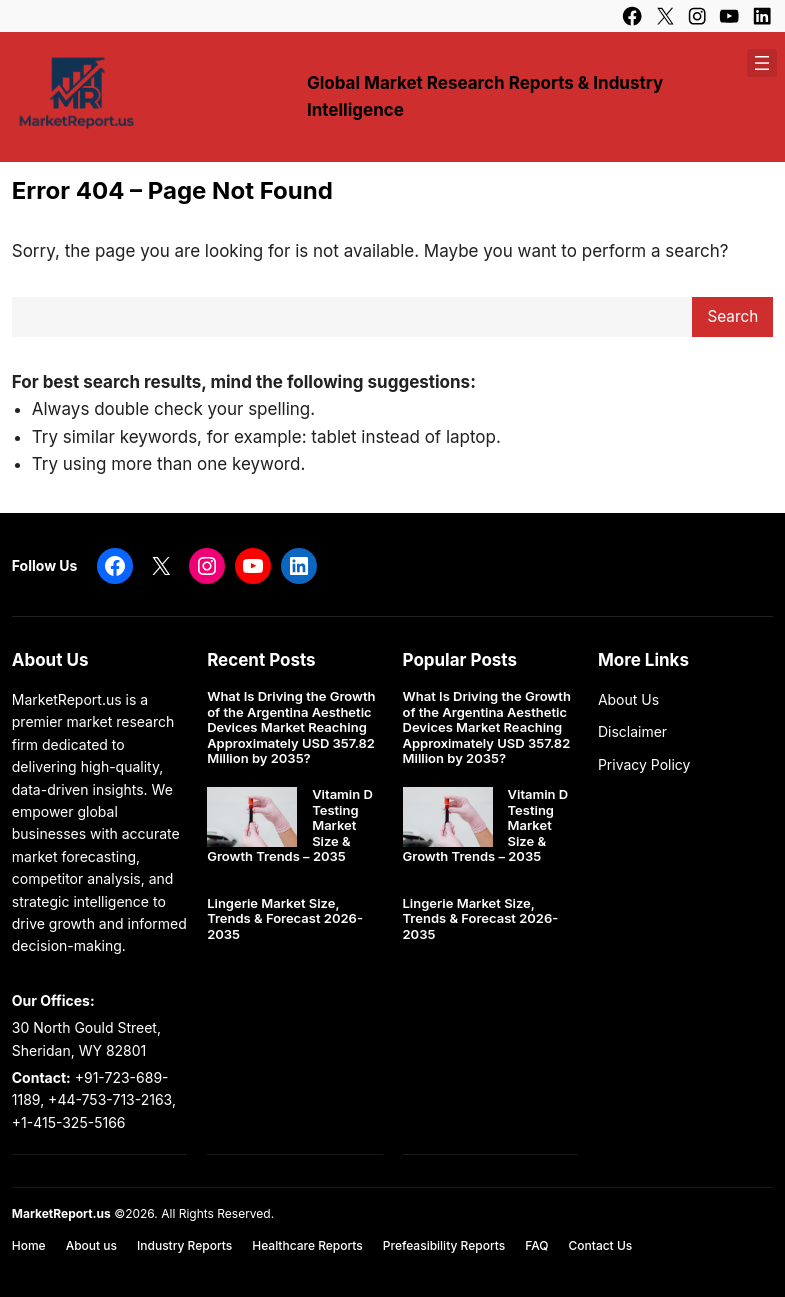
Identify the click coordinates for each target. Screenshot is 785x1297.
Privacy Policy (644, 764)
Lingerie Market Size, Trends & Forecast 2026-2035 (285, 919)
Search (732, 316)
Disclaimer (632, 731)
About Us (628, 699)
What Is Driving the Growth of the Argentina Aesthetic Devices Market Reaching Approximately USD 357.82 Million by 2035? (291, 727)
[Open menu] (762, 63)
